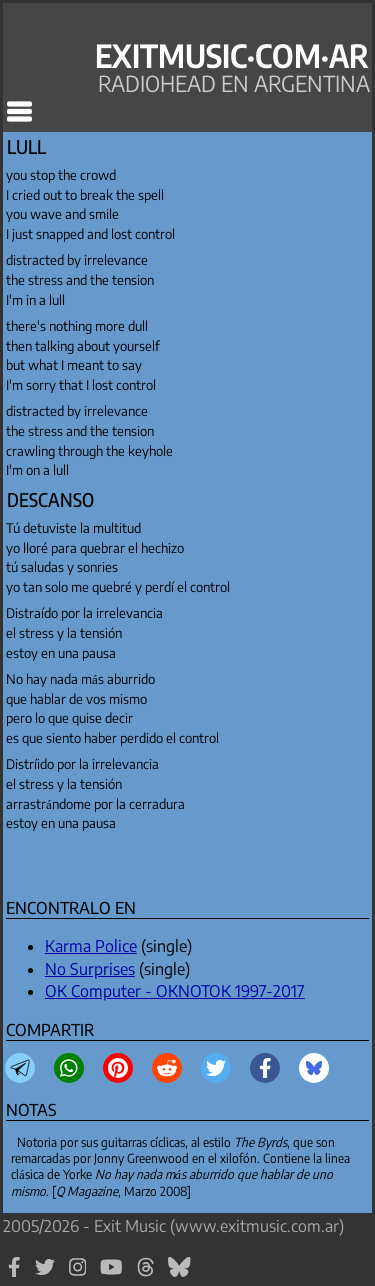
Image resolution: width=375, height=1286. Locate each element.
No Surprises (90, 969)
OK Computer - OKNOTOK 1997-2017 (175, 991)
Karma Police (91, 946)
